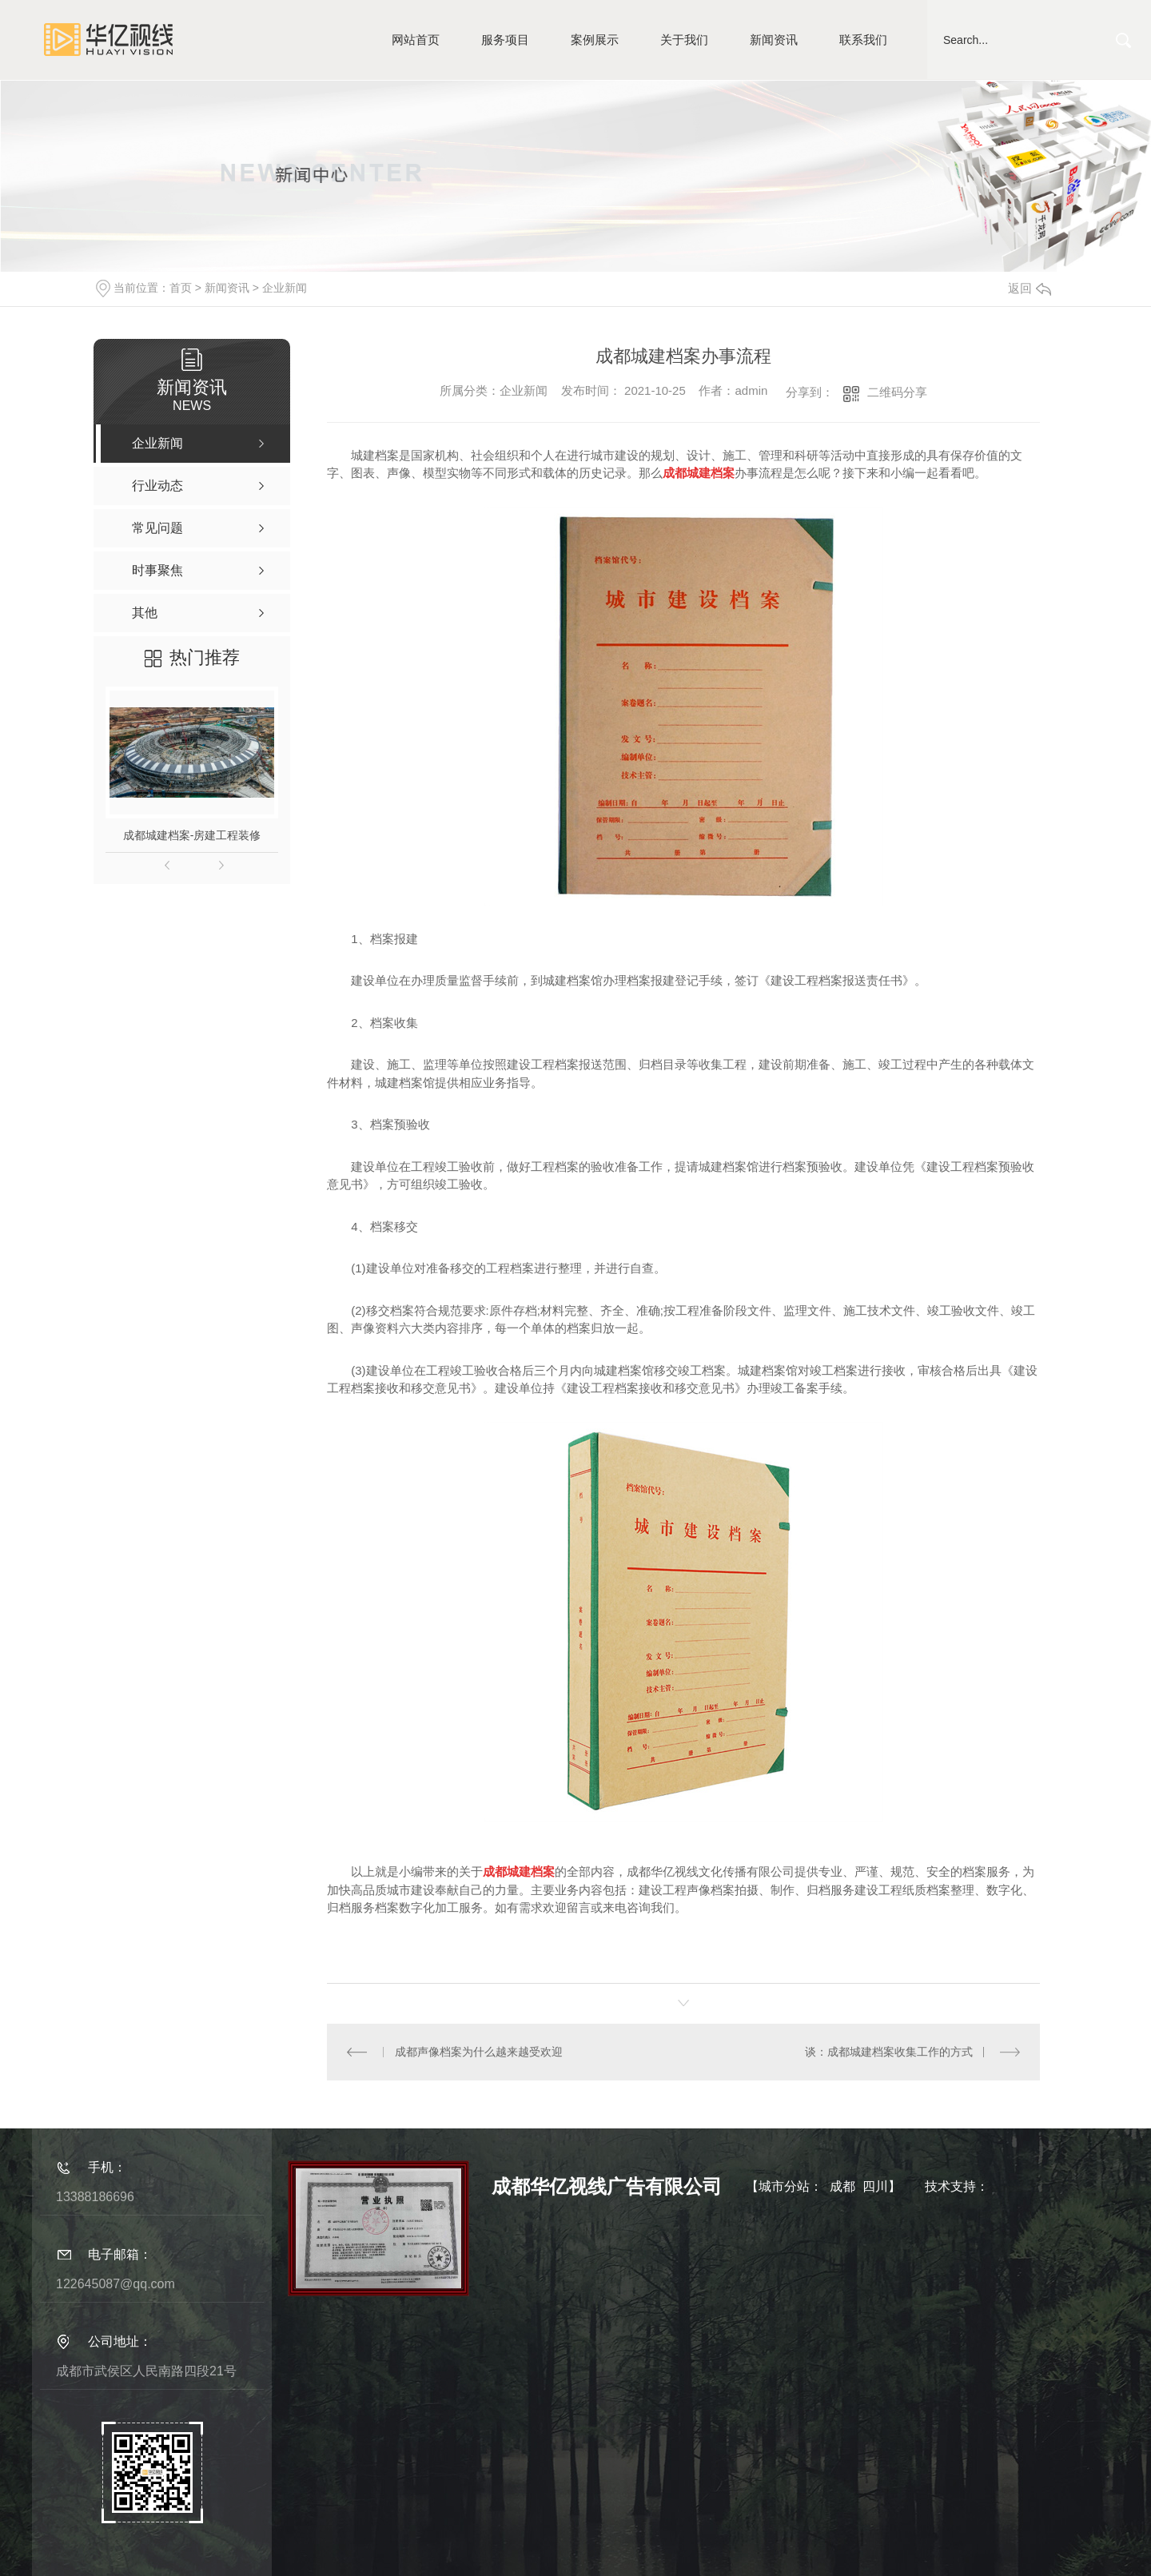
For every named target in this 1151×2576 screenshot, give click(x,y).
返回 (1029, 288)
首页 (180, 287)
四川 (875, 2186)
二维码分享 (897, 392)
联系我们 (863, 39)
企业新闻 (284, 287)
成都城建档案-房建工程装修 (192, 835)
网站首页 (416, 39)
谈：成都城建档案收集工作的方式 (889, 2051)
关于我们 (684, 39)
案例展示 (595, 39)
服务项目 (505, 39)
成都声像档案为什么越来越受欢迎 (479, 2051)
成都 (842, 2186)
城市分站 (784, 2186)
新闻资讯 (774, 39)
